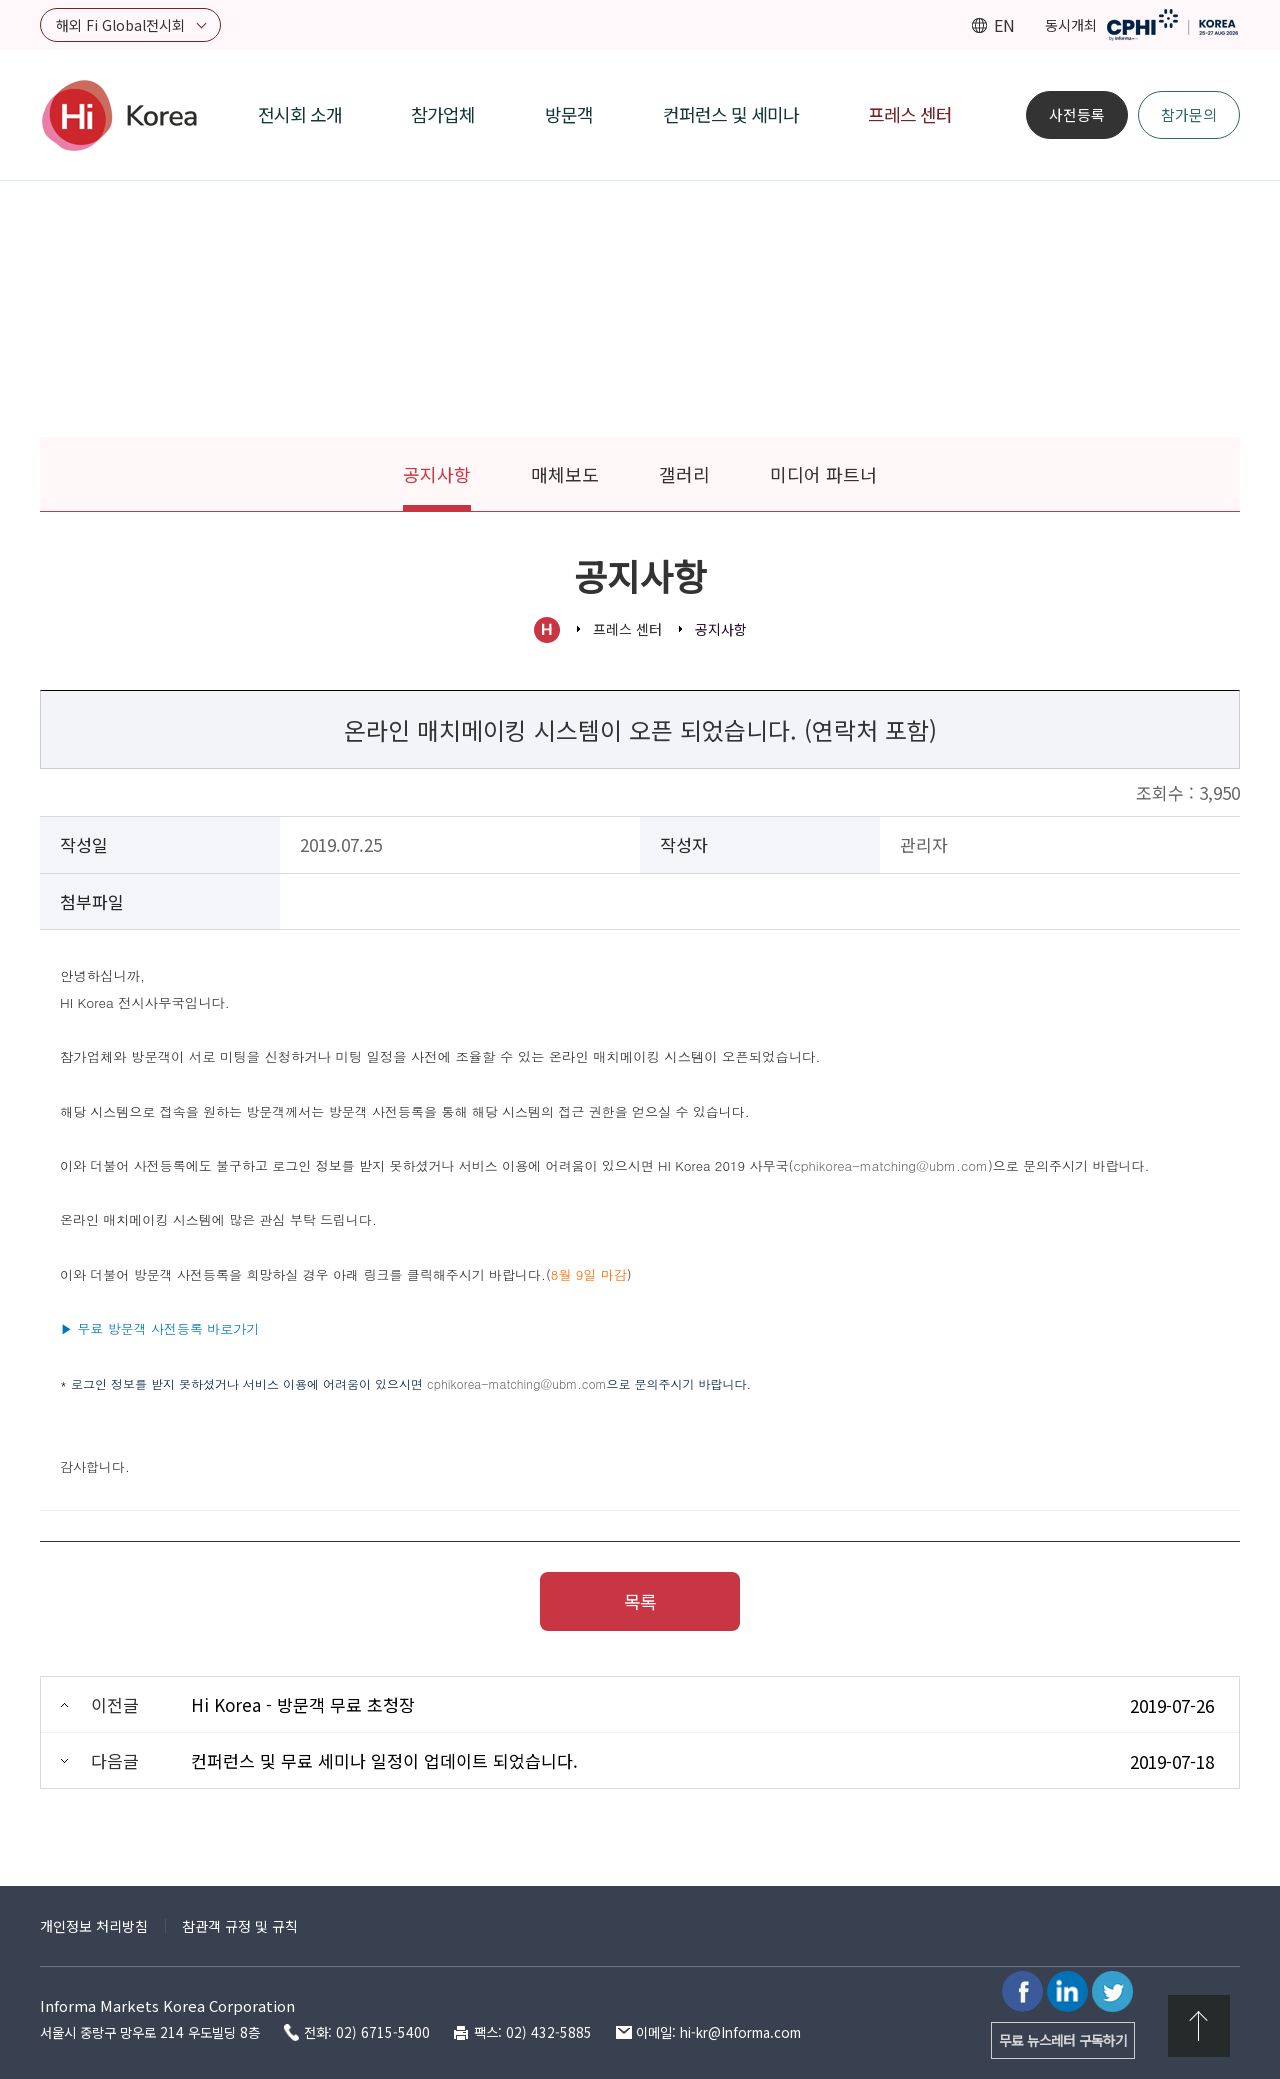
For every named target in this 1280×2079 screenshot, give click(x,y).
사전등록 (1077, 114)
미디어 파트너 (823, 474)
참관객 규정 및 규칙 (240, 1926)
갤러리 (684, 474)
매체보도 (565, 474)
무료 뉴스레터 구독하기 (1063, 2040)
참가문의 (1189, 114)
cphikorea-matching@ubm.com (517, 1383)
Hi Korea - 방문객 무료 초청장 (303, 1704)
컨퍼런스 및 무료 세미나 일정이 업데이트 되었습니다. (384, 1760)
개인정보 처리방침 (94, 1926)
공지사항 (437, 474)
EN (1004, 25)
